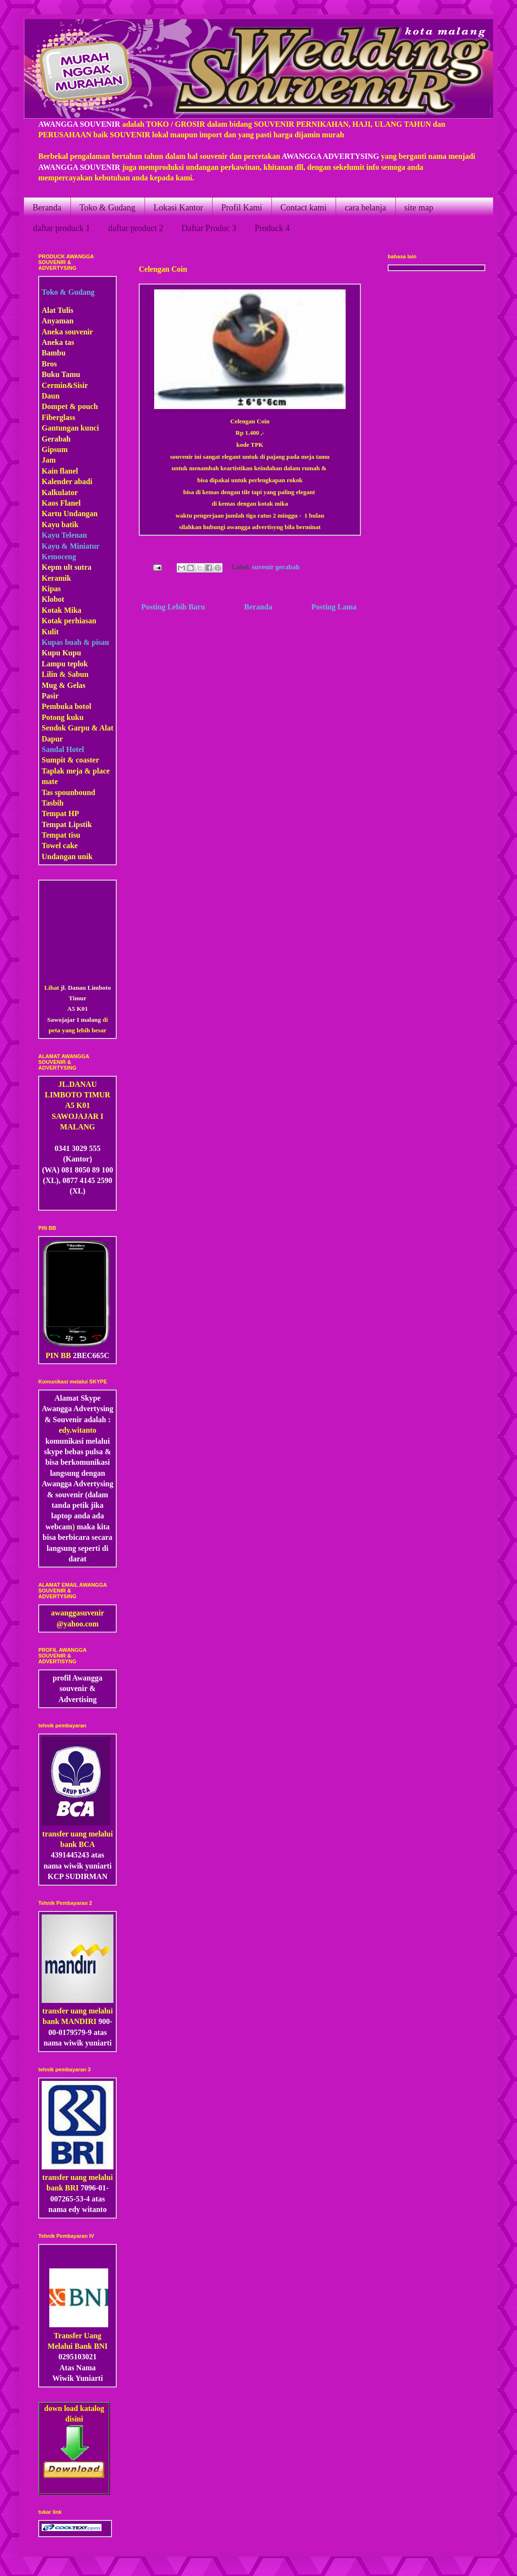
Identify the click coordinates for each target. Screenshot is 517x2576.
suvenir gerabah (276, 567)
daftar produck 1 (61, 228)
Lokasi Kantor (178, 207)
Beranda (47, 207)
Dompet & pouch (70, 406)
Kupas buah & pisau (75, 642)
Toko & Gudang (107, 207)
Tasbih (53, 803)
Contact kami (303, 207)
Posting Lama (334, 607)
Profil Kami (241, 207)
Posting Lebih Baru (173, 607)
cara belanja (365, 207)
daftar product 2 (135, 228)
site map (419, 207)
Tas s (50, 792)
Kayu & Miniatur (71, 546)
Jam (49, 460)
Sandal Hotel (63, 749)
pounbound (76, 792)
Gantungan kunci (70, 428)
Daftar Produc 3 (208, 228)
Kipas (51, 589)
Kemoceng (59, 557)
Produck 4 (272, 228)
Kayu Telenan (64, 535)
